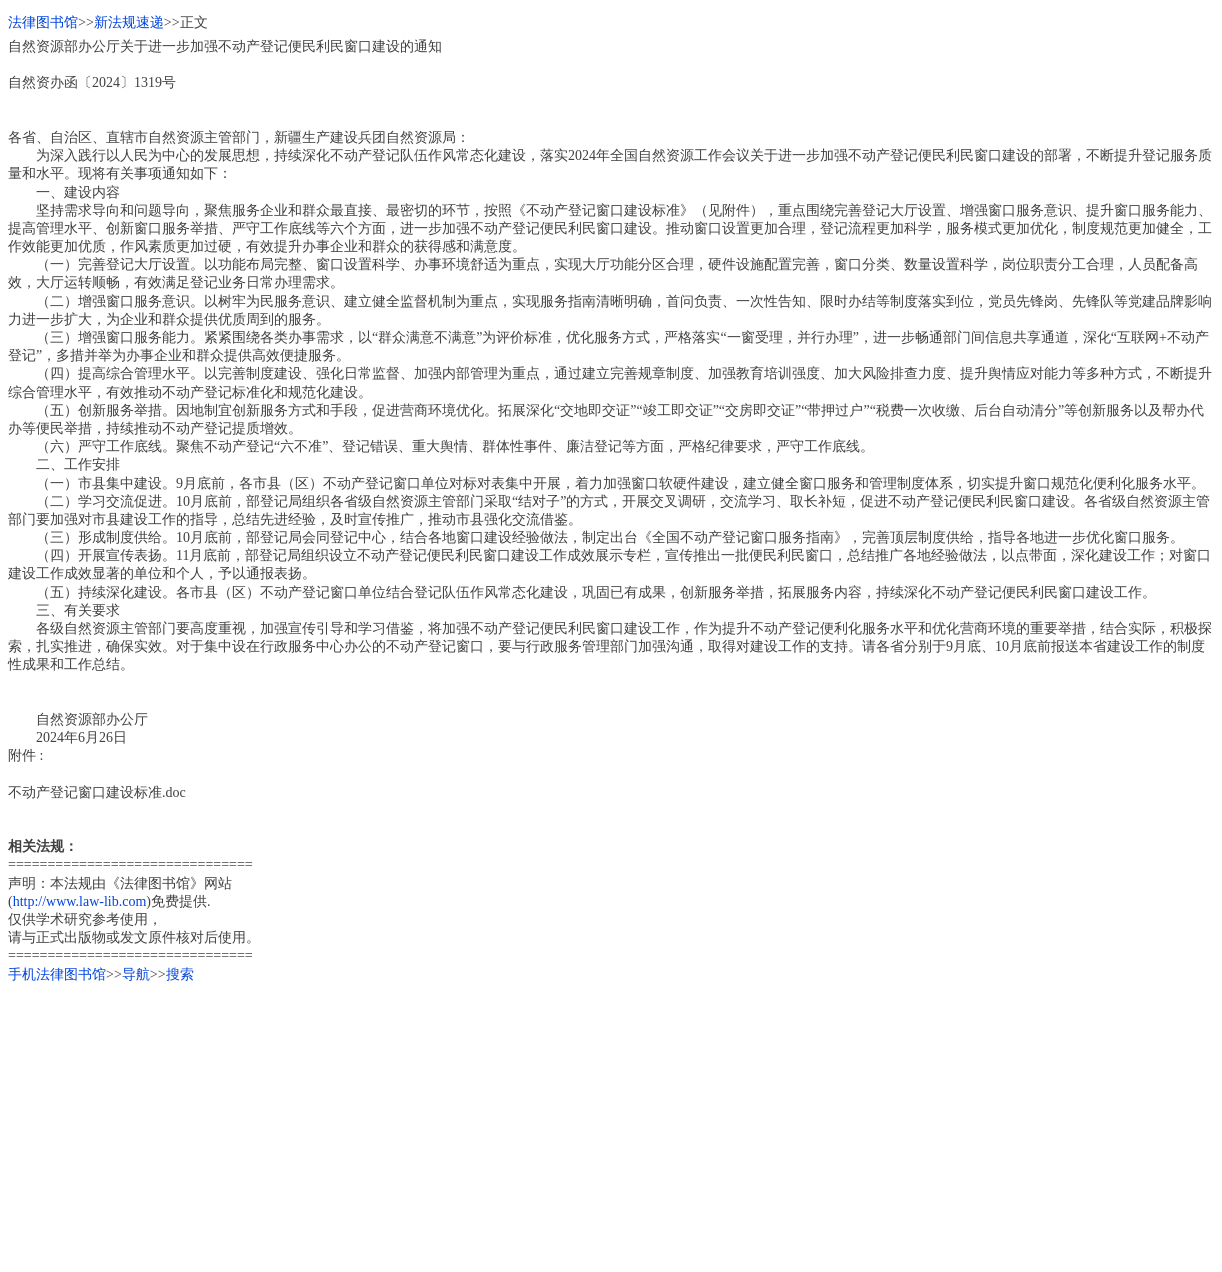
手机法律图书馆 (57, 974)
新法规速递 (129, 22)
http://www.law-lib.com (80, 901)
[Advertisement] (608, 1124)
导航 (136, 974)
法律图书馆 (43, 22)
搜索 (180, 974)
